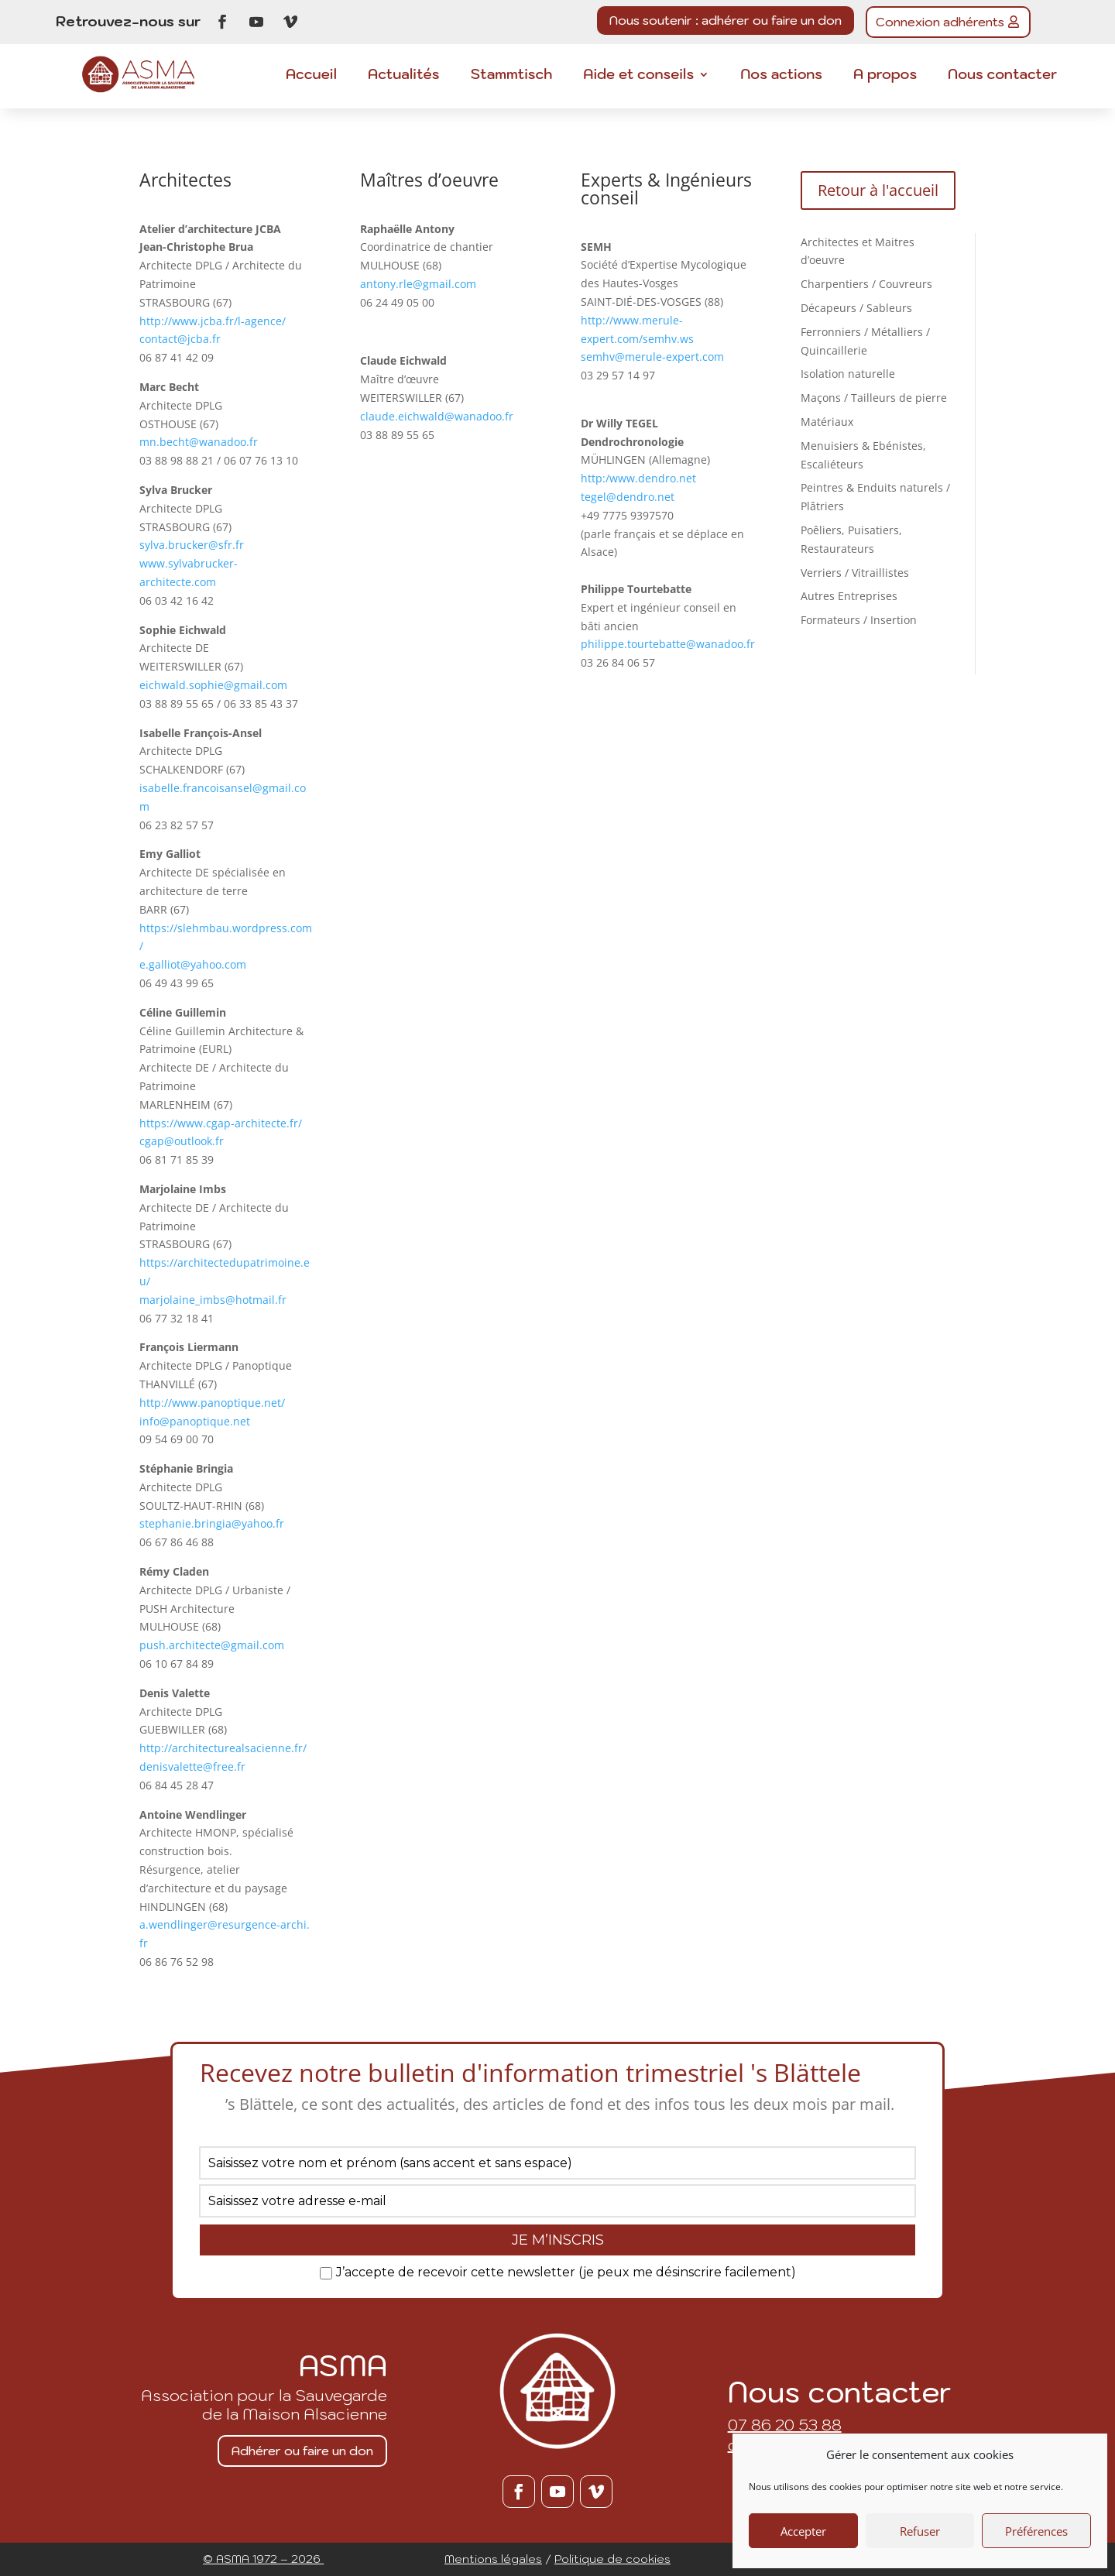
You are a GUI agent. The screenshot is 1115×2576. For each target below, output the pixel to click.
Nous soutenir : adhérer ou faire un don (725, 20)
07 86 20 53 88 (785, 2425)
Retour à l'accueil (878, 190)
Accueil (311, 76)
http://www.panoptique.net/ (212, 1402)
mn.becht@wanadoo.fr (198, 442)
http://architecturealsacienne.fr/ (223, 1748)
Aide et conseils (638, 76)
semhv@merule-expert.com (652, 357)
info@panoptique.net (194, 1421)
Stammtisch (511, 76)
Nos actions (781, 76)
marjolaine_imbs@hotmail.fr (212, 1299)
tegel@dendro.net (627, 496)
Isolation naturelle (848, 374)
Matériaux (827, 421)
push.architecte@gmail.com (211, 1645)
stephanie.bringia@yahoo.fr (211, 1524)
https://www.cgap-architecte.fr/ (220, 1123)
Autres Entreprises (849, 596)
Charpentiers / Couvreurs (866, 284)
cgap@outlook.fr (181, 1141)
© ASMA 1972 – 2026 (263, 2559)
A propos (885, 76)
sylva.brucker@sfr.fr (191, 545)
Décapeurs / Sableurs (856, 307)
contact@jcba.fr (180, 339)
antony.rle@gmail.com (418, 283)
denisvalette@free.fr (192, 1766)
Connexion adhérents (940, 21)
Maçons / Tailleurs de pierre (874, 397)
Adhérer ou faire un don (302, 2450)
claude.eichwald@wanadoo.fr (436, 416)
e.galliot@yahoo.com (192, 964)
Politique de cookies (612, 2559)
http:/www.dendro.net (638, 478)
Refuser (920, 2531)
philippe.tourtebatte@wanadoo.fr (668, 644)
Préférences (1036, 2531)
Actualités (403, 76)
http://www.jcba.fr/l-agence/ (212, 321)
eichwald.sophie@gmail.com (213, 684)
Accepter (803, 2531)
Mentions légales (493, 2559)
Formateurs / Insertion (859, 619)
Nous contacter (1002, 76)
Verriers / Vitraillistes (855, 572)
